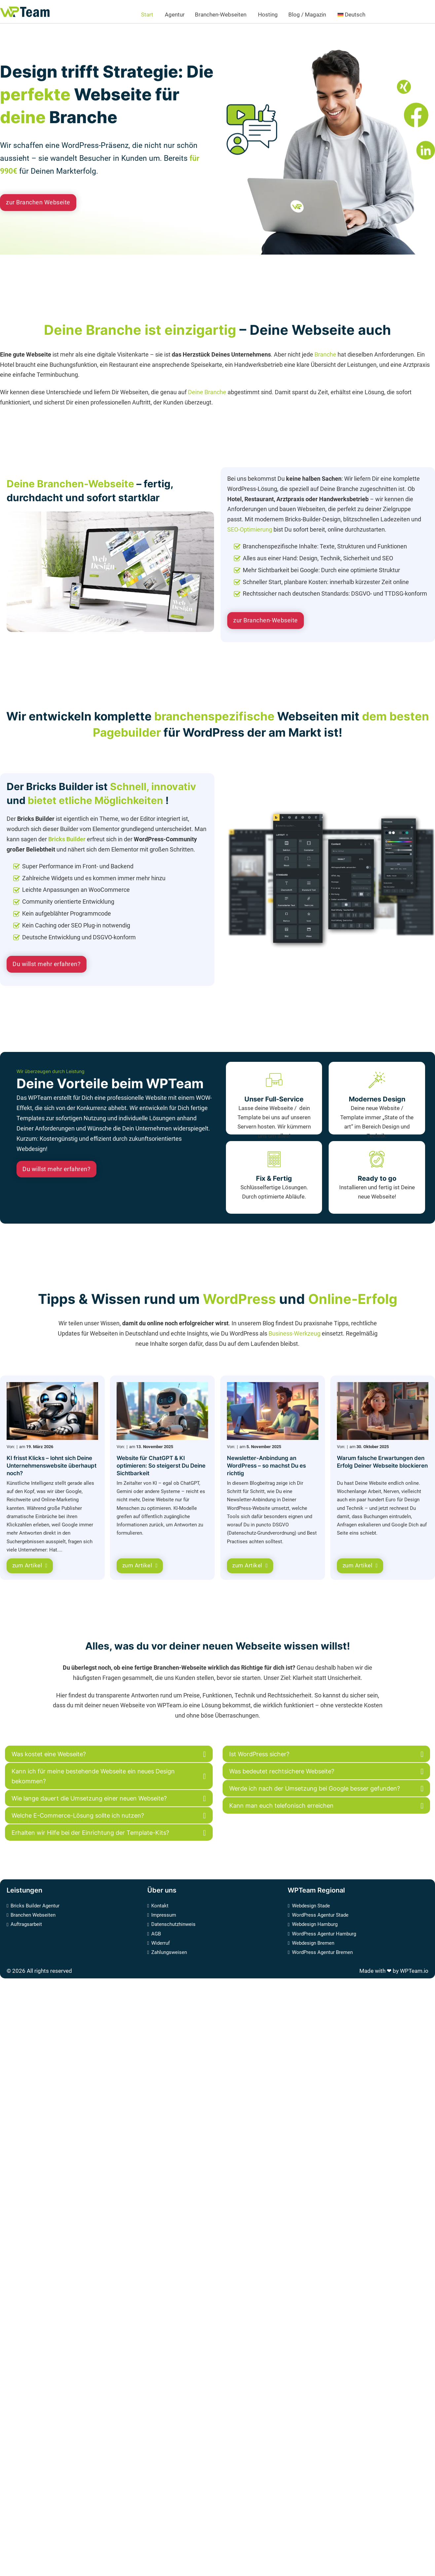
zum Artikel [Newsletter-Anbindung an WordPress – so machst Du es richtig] (250, 1565)
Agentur (175, 15)
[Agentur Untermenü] (187, 15)
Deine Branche (208, 392)
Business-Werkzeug (295, 1333)
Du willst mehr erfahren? (56, 1169)
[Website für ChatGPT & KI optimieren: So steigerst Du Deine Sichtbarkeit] (162, 1411)
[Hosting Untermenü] (280, 15)
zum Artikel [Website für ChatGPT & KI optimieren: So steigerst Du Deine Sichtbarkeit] (140, 1565)
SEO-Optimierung (250, 529)
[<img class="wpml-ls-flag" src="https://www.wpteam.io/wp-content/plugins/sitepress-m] (368, 15)
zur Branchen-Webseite (265, 620)
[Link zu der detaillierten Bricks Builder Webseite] (331, 879)
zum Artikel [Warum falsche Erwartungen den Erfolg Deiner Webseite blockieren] (360, 1565)
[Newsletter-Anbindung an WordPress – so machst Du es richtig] (272, 1411)
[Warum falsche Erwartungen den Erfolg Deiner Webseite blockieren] (382, 1411)
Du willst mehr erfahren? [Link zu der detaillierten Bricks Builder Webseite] (47, 963)
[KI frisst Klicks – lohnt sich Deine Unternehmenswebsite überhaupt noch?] (52, 1411)
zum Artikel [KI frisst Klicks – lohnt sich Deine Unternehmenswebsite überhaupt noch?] (30, 1565)
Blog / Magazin (307, 15)
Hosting (268, 15)
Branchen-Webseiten (220, 15)
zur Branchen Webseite (38, 202)
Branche (325, 354)
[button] (109, 1754)
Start (147, 15)
